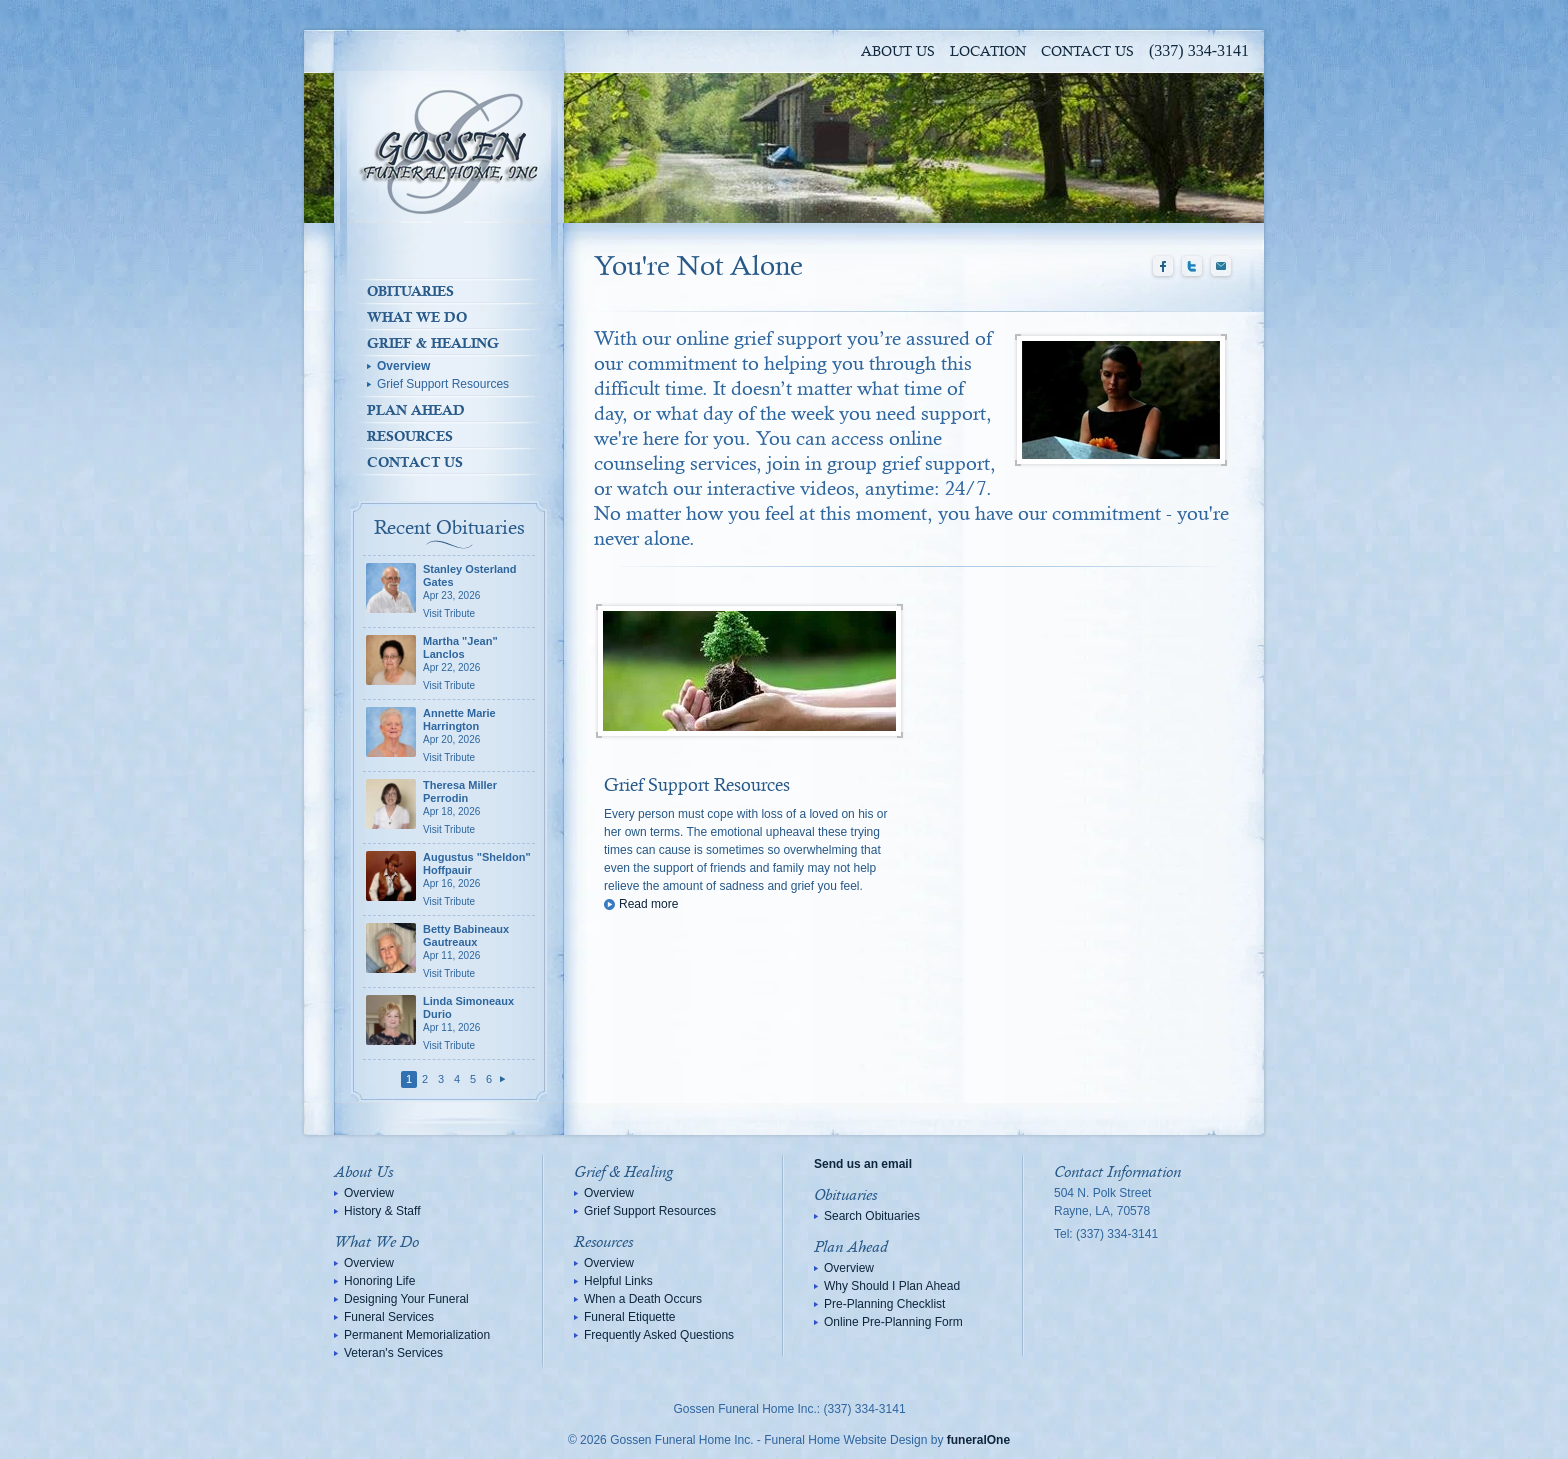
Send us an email (863, 1164)
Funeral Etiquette (629, 1317)
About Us (898, 52)
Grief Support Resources (443, 384)
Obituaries (410, 291)
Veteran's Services (393, 1353)
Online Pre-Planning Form (893, 1322)
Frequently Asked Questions (659, 1335)
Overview (403, 366)
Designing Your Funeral (406, 1299)
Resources (410, 436)
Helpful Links (618, 1281)
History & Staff (382, 1211)
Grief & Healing (433, 343)
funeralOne (978, 1440)
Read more (648, 904)
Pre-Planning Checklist (884, 1304)
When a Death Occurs (643, 1299)
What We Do (417, 317)
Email (1221, 267)
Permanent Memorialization (417, 1335)
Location (988, 52)
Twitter (1192, 267)
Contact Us (1087, 52)
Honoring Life (379, 1281)
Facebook (1163, 267)
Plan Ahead (416, 410)
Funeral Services (389, 1317)
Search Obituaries (872, 1216)
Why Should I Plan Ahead (892, 1286)
